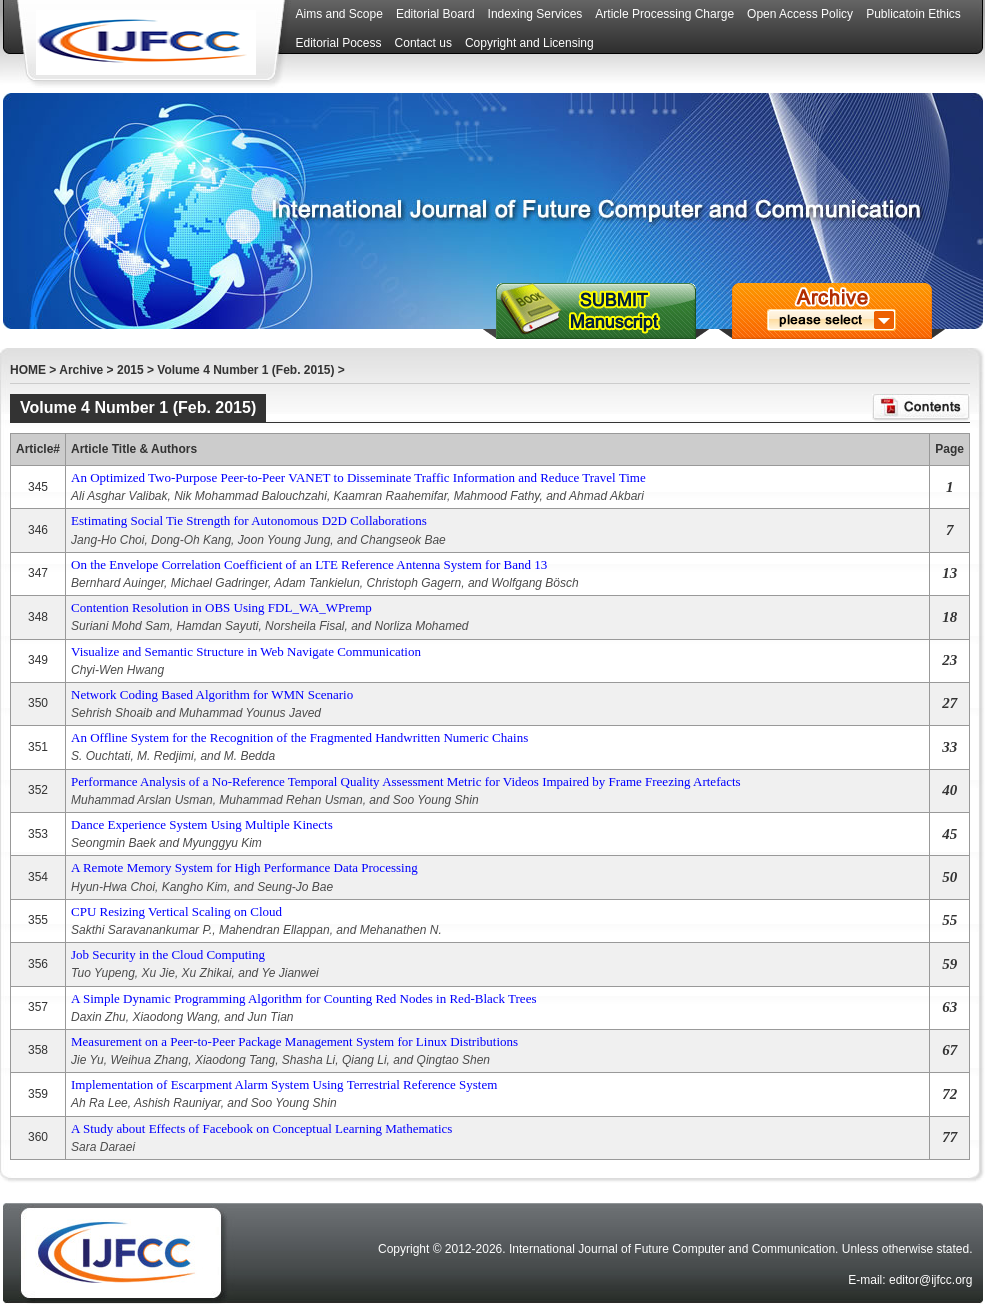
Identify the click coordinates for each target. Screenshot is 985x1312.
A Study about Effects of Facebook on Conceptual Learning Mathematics (261, 1128)
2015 (130, 370)
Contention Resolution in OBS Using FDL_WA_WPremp (221, 607)
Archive (81, 370)
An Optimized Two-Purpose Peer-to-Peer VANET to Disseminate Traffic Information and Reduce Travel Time (358, 477)
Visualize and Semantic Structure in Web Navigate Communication (246, 651)
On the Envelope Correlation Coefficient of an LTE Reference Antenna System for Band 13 (309, 564)
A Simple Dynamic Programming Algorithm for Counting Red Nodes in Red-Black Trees (303, 998)
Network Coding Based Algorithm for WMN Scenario (212, 694)
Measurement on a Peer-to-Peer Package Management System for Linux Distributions (294, 1041)
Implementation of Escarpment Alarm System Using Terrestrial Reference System (284, 1084)
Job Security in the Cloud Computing (168, 954)
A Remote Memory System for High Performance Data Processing (244, 867)
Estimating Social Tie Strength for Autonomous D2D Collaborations (249, 520)
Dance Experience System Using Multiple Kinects (202, 824)
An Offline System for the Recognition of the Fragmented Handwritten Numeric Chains (299, 737)
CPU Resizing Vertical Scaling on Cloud (176, 911)
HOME (28, 370)
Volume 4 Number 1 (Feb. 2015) (245, 370)
